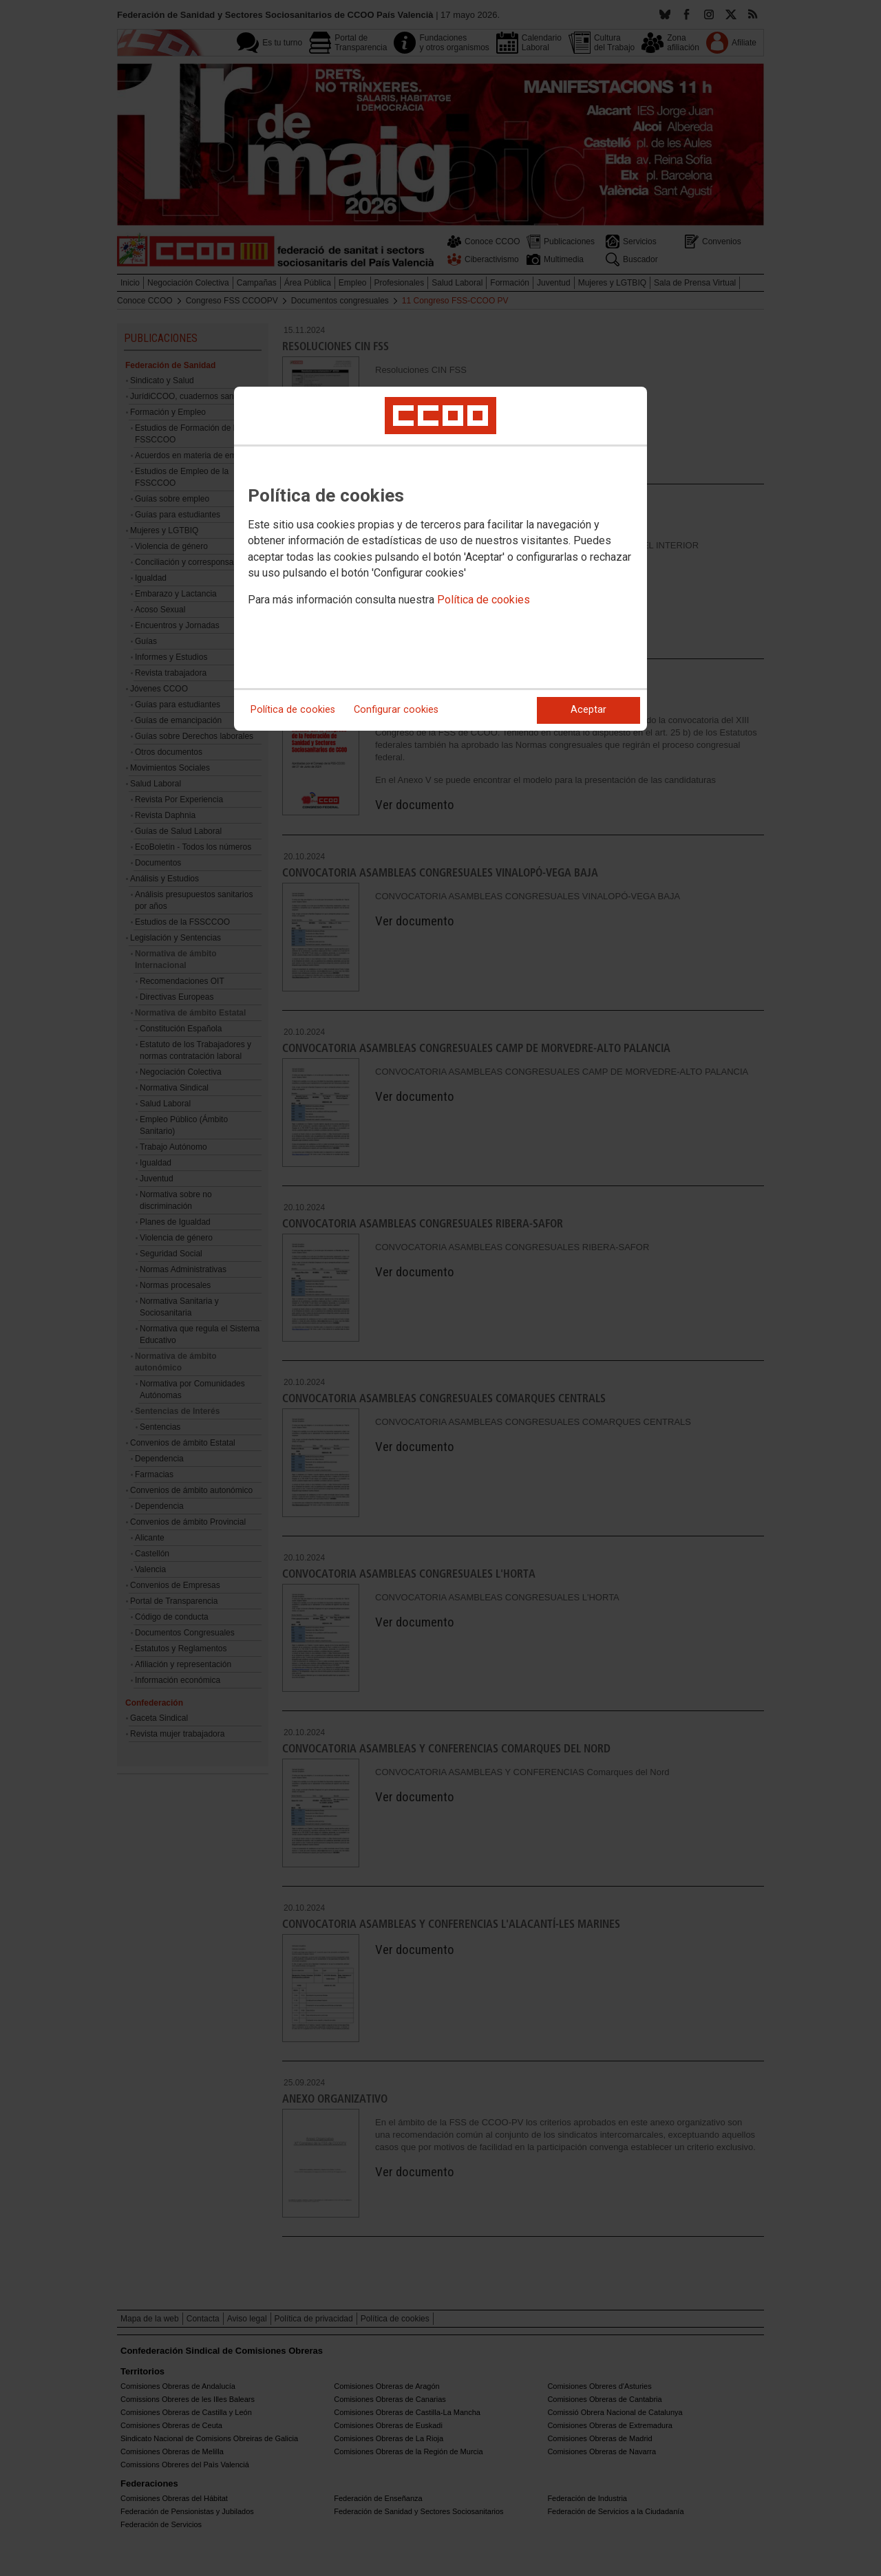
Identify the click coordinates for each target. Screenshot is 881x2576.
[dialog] (440, 559)
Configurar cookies (396, 710)
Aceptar (588, 710)
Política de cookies (483, 599)
